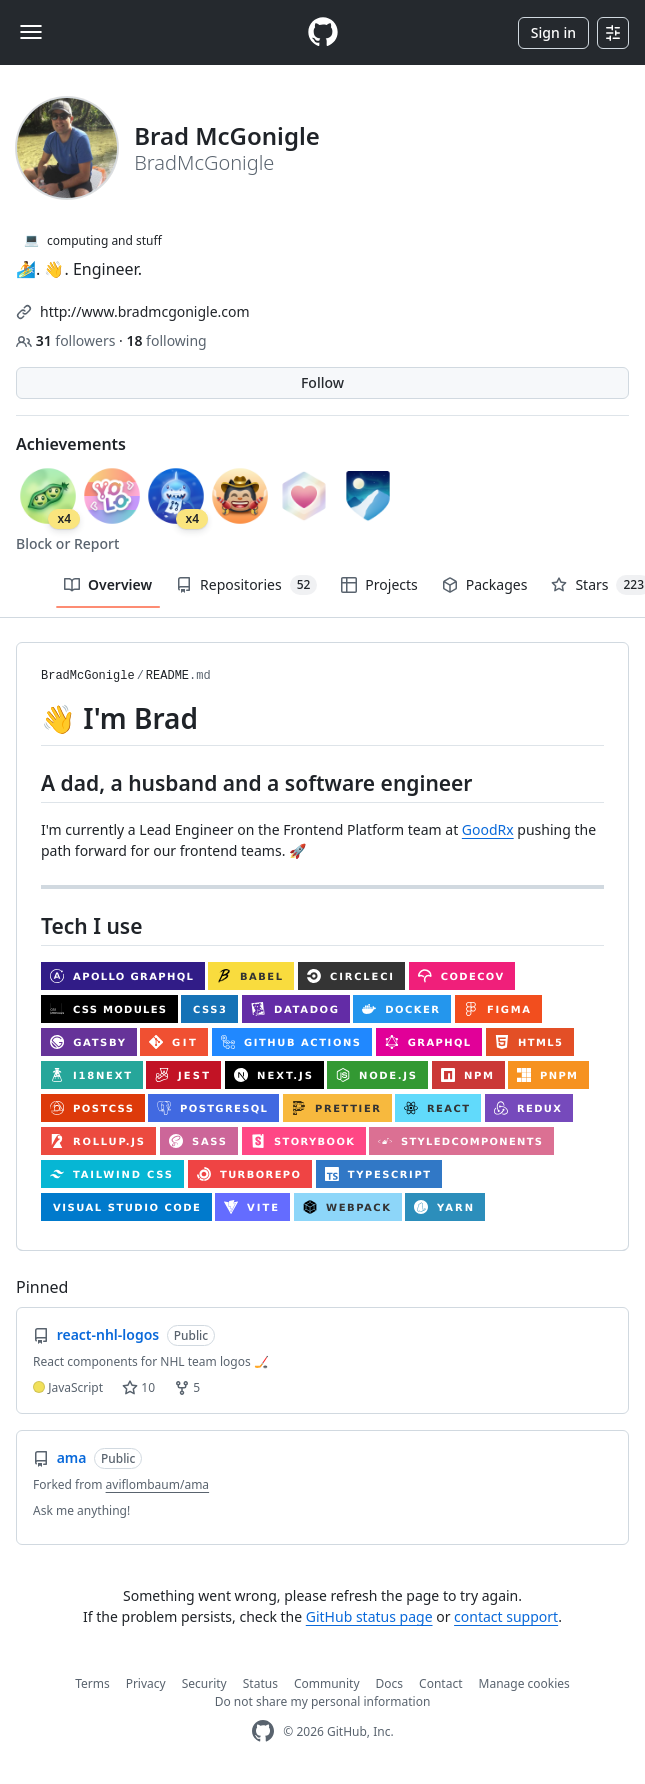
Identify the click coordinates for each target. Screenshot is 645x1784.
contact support (506, 1616)
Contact (440, 1683)
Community (327, 1683)
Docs (390, 1683)
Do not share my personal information (323, 1701)
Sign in (553, 32)
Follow (322, 382)
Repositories (246, 585)
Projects (379, 584)
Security (204, 1683)
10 (138, 1387)
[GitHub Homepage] (263, 1731)
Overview (108, 584)
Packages (485, 584)
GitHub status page (369, 1616)
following (166, 340)
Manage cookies (524, 1683)
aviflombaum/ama (158, 1484)
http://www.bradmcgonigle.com (145, 311)
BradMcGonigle (88, 676)
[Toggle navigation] (31, 32)
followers (67, 340)
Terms (92, 1683)
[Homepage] (323, 32)
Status (260, 1683)
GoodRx (488, 829)
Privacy (146, 1683)
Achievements (71, 444)
